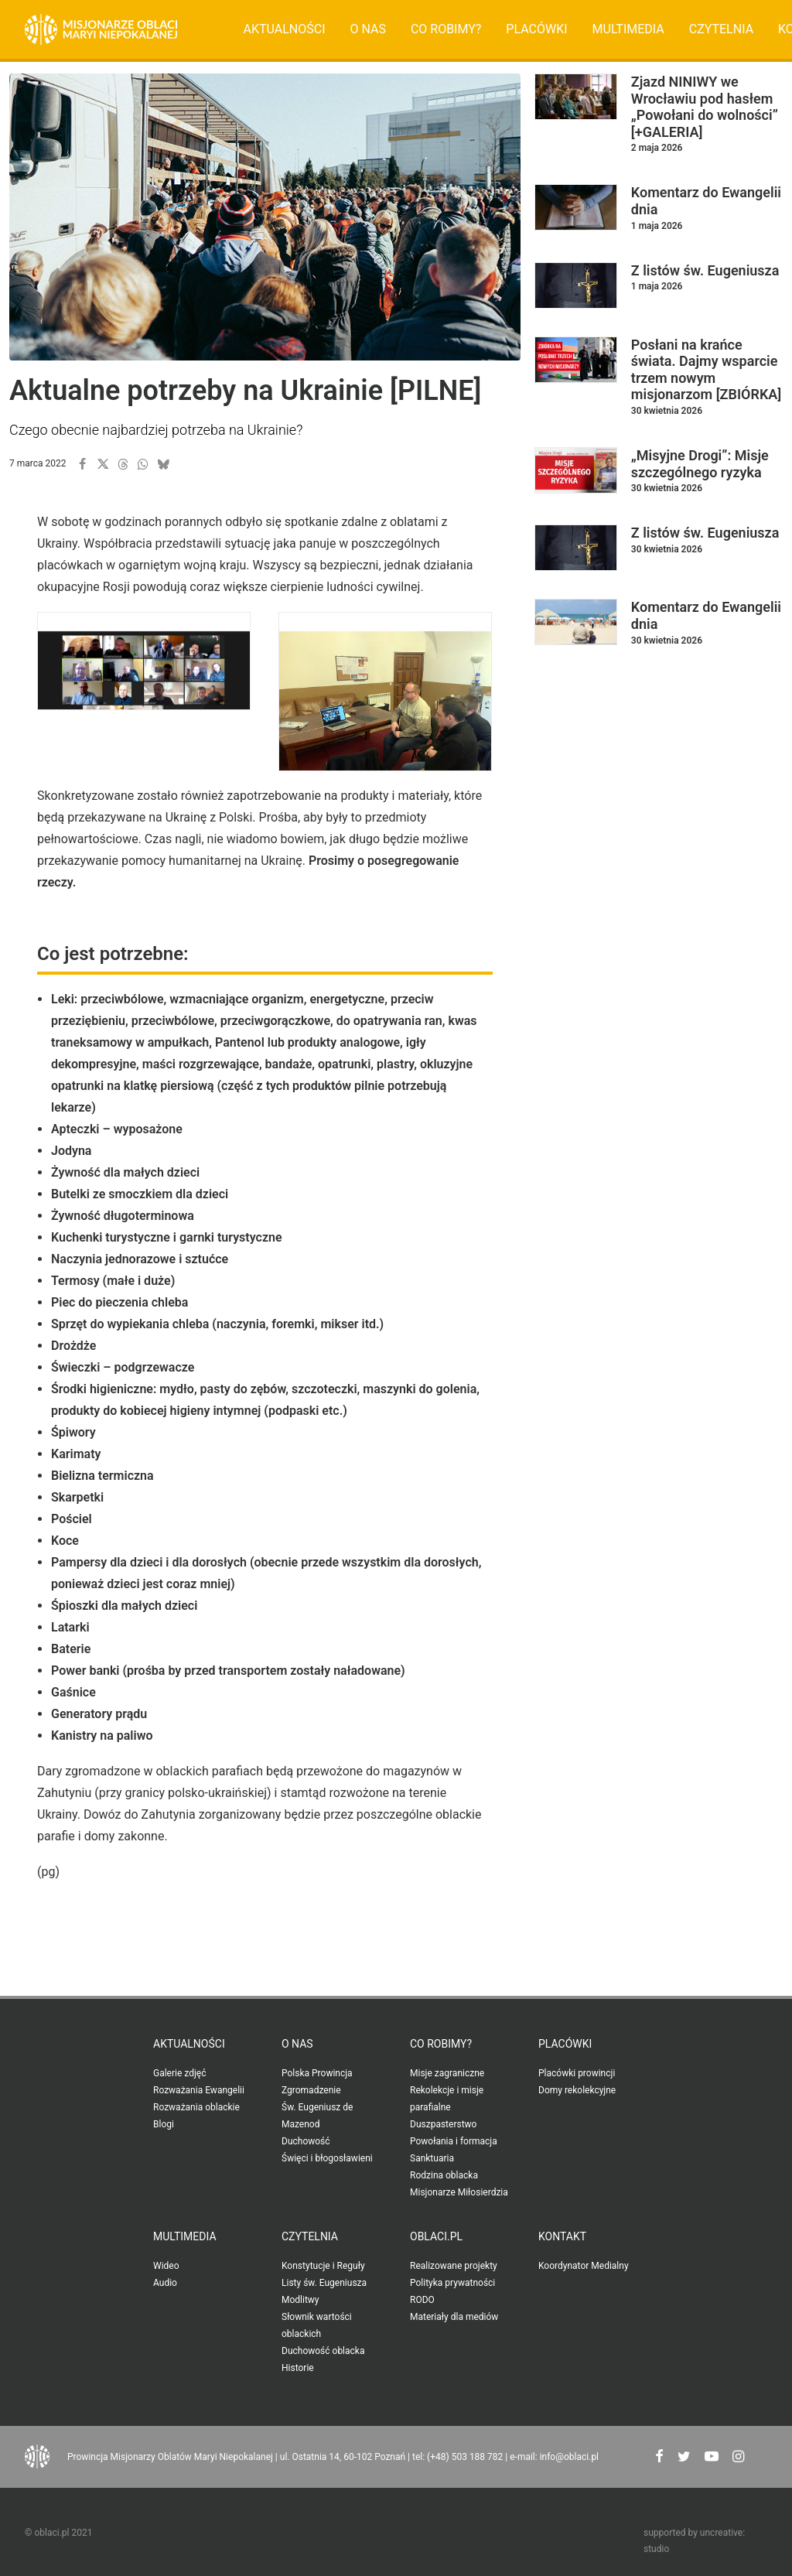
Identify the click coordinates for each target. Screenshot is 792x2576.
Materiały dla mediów (454, 2316)
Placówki (536, 29)
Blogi (163, 2124)
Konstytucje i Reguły (323, 2265)
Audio (165, 2282)
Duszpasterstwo (443, 2124)
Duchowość (306, 2141)
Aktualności (285, 29)
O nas (367, 29)
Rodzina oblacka (444, 2175)
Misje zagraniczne (447, 2073)
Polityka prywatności (452, 2282)
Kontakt (562, 2236)
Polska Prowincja (317, 2073)
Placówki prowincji (576, 2073)
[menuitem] (284, 29)
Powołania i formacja (453, 2141)
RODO (422, 2299)
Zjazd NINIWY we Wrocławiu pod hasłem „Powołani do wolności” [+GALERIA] (704, 106)
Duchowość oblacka (323, 2350)
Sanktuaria (432, 2158)
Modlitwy (300, 2299)
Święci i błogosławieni (327, 2158)
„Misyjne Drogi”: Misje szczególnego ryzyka (700, 463)
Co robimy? (446, 29)
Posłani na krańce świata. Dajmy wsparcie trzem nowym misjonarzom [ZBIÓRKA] (706, 370)
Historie (298, 2367)
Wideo (166, 2265)
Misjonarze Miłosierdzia (459, 2192)
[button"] (659, 2458)
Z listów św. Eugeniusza (705, 270)
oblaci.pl (436, 2236)
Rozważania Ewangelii (198, 2090)
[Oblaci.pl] (101, 29)
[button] (82, 464)
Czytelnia (721, 29)
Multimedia (628, 29)
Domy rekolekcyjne (577, 2090)
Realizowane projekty (453, 2265)
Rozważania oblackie (196, 2107)
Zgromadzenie (311, 2090)
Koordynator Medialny (583, 2265)
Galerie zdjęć (179, 2073)
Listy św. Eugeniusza (324, 2282)
